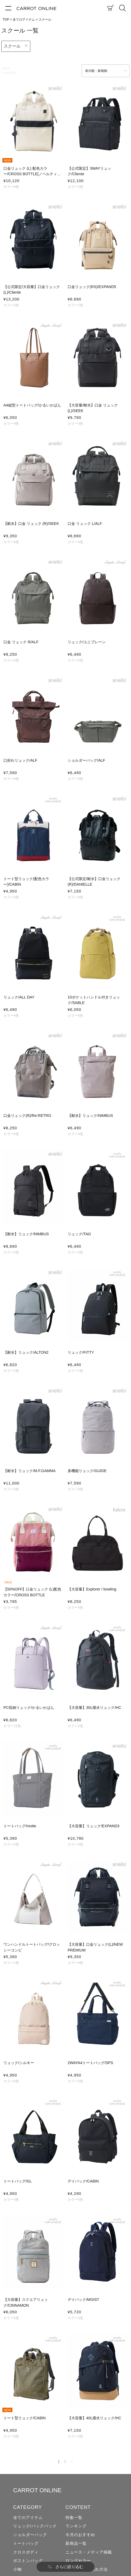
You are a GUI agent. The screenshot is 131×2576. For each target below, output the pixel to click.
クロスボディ (26, 2552)
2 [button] (65, 2461)
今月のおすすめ (80, 2535)
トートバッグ (26, 2543)
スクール (12, 46)
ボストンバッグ (28, 2561)
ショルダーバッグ (30, 2535)
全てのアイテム (24, 19)
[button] (72, 2462)
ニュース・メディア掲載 (89, 2552)
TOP (6, 19)
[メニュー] (8, 8)
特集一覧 (74, 2517)
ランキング (76, 2526)
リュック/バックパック (35, 2526)
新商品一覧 (76, 2543)
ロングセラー (78, 2561)
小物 (17, 2569)
